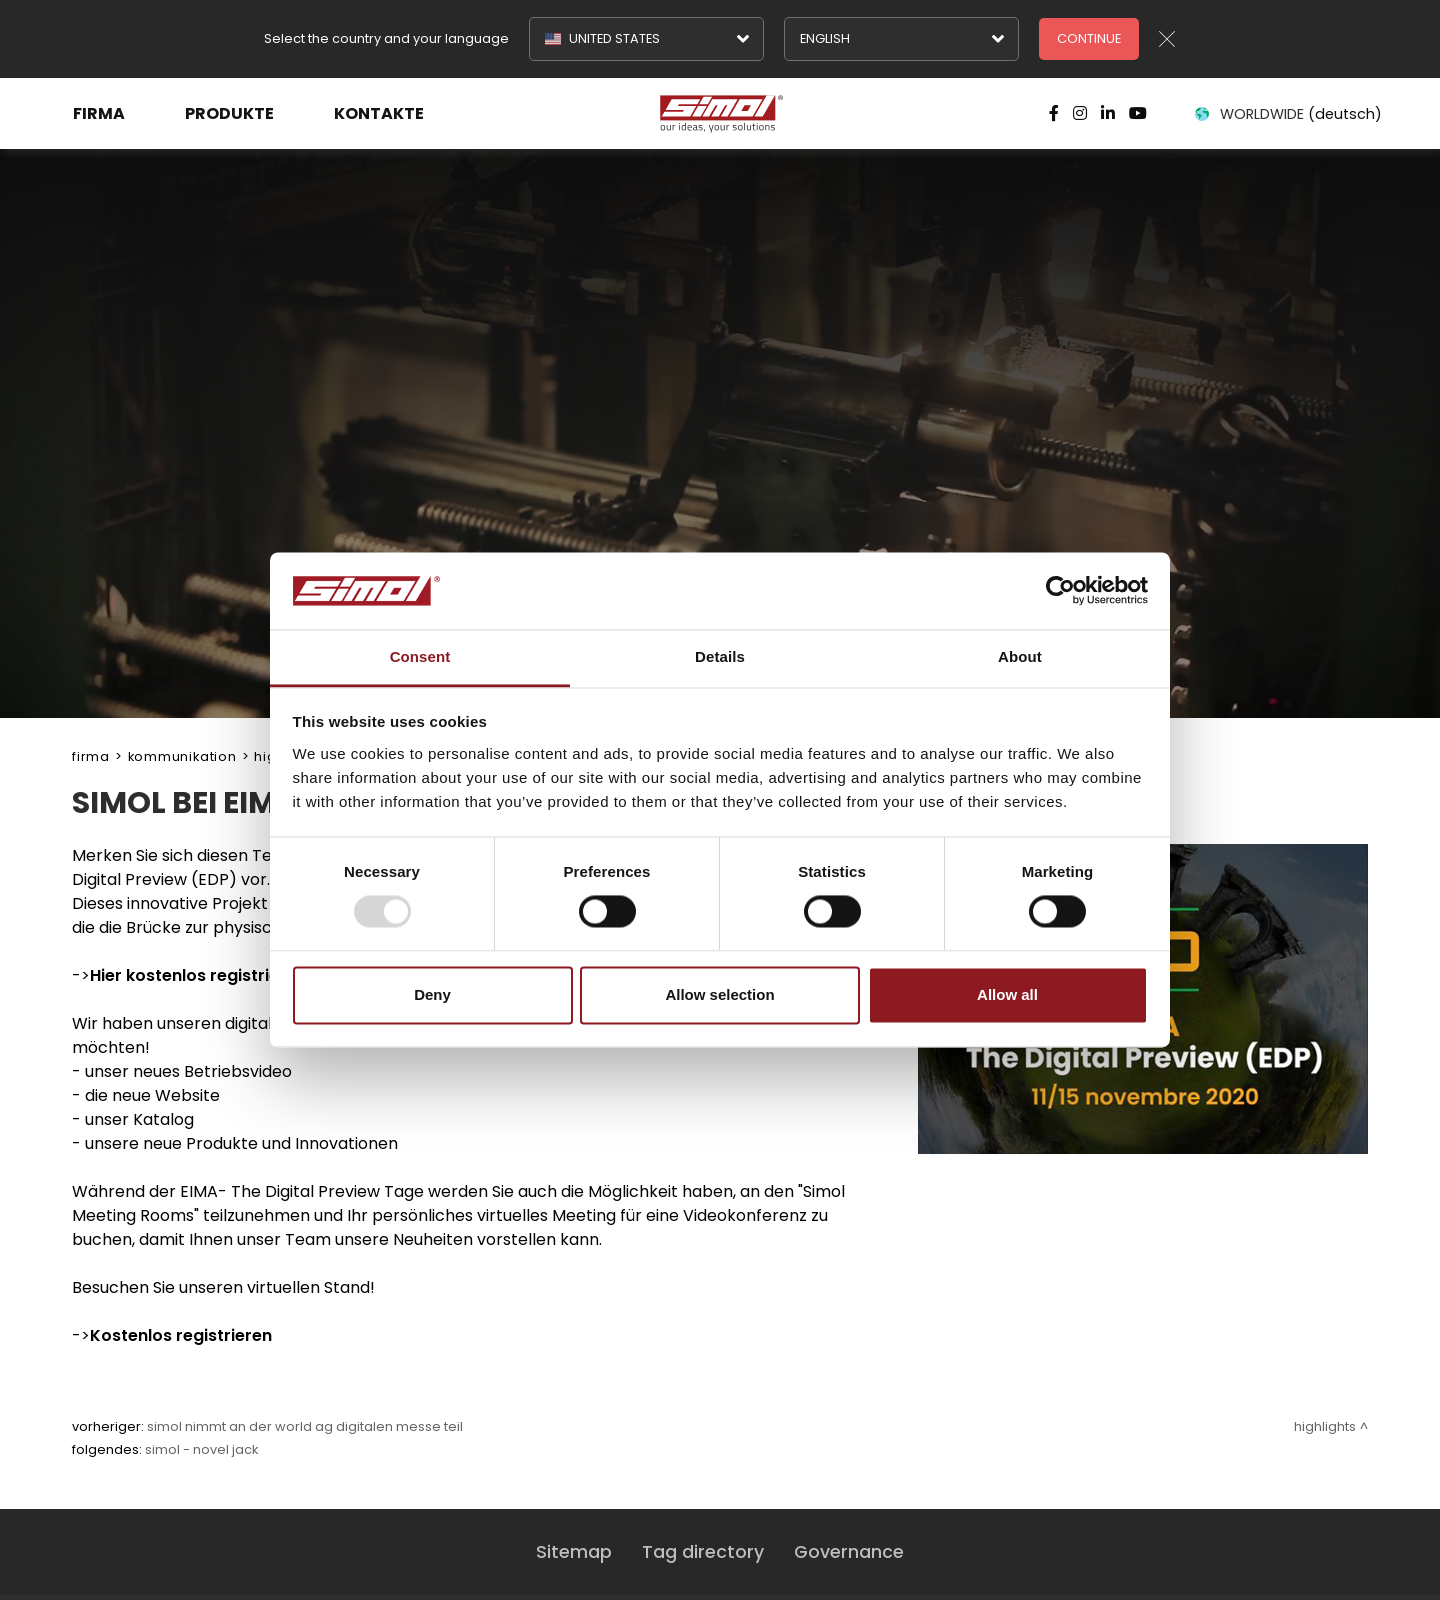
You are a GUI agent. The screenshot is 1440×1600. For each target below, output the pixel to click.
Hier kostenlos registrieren (198, 975)
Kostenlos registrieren (181, 1335)
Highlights (1325, 1426)
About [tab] (1020, 656)
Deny (432, 994)
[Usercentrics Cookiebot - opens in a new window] (1060, 591)
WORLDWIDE (1287, 114)
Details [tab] (720, 656)
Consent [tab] (420, 656)
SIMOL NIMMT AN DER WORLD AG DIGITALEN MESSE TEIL (305, 1426)
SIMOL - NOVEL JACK (201, 1449)
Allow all (1007, 994)
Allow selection (719, 994)
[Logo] (720, 114)
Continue (1089, 38)
